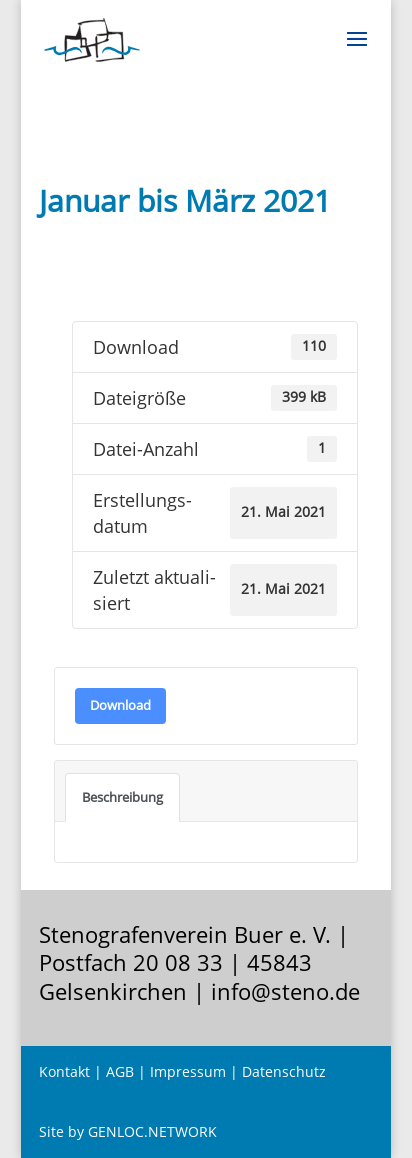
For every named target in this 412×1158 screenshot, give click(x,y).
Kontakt (64, 1071)
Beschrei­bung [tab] (122, 797)
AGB (120, 1071)
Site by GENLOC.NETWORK (128, 1131)
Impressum (188, 1071)
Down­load (120, 705)
